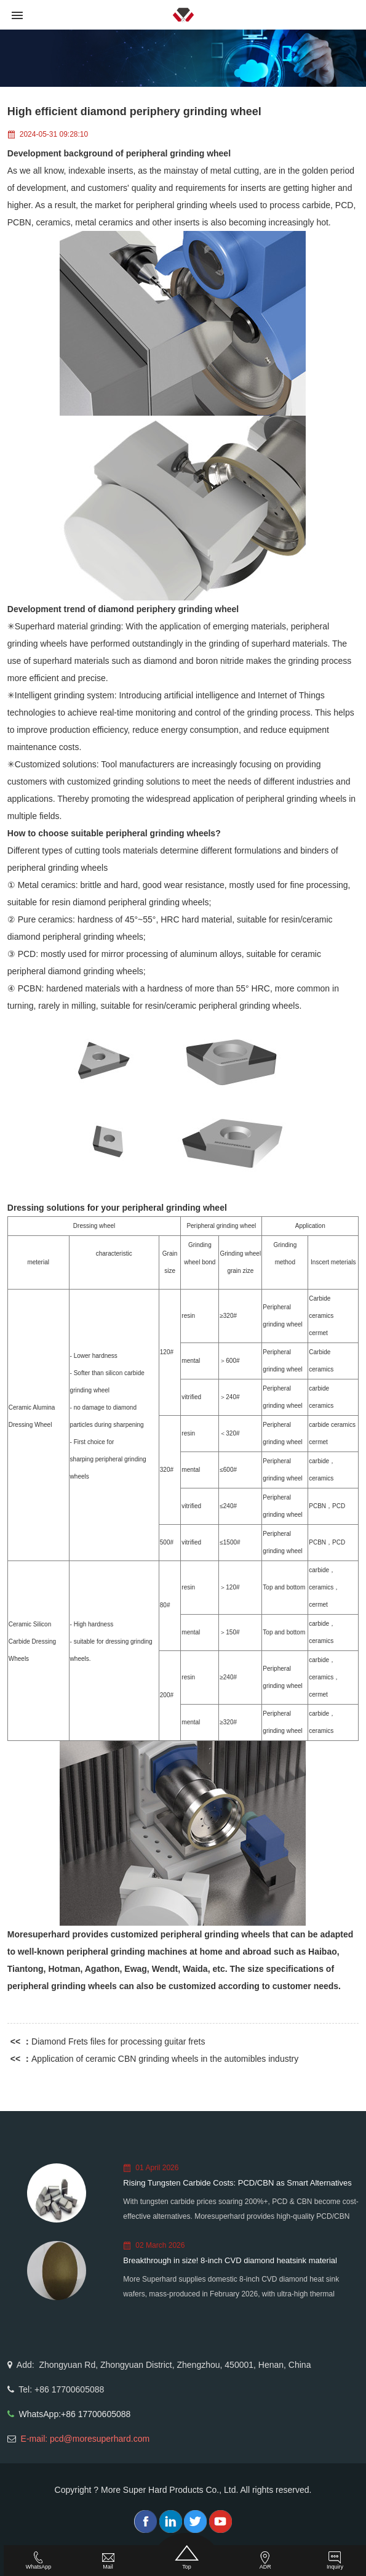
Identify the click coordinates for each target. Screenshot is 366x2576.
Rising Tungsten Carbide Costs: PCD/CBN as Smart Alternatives (237, 2182)
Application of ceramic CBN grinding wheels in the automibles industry (164, 2059)
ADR (265, 2560)
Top (186, 2557)
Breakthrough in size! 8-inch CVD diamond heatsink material (230, 2260)
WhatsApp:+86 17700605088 (75, 2414)
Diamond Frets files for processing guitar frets (118, 2041)
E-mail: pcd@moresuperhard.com (85, 2439)
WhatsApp (39, 2560)
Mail (108, 2560)
